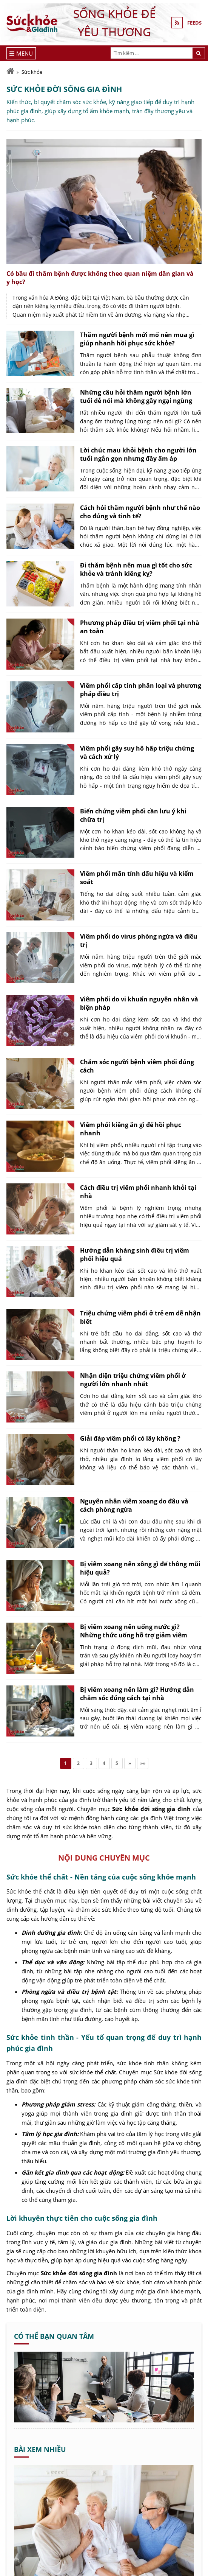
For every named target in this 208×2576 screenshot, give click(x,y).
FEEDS (194, 22)
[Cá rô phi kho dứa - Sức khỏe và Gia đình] (104, 2420)
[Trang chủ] (10, 71)
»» (142, 1763)
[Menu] (21, 53)
